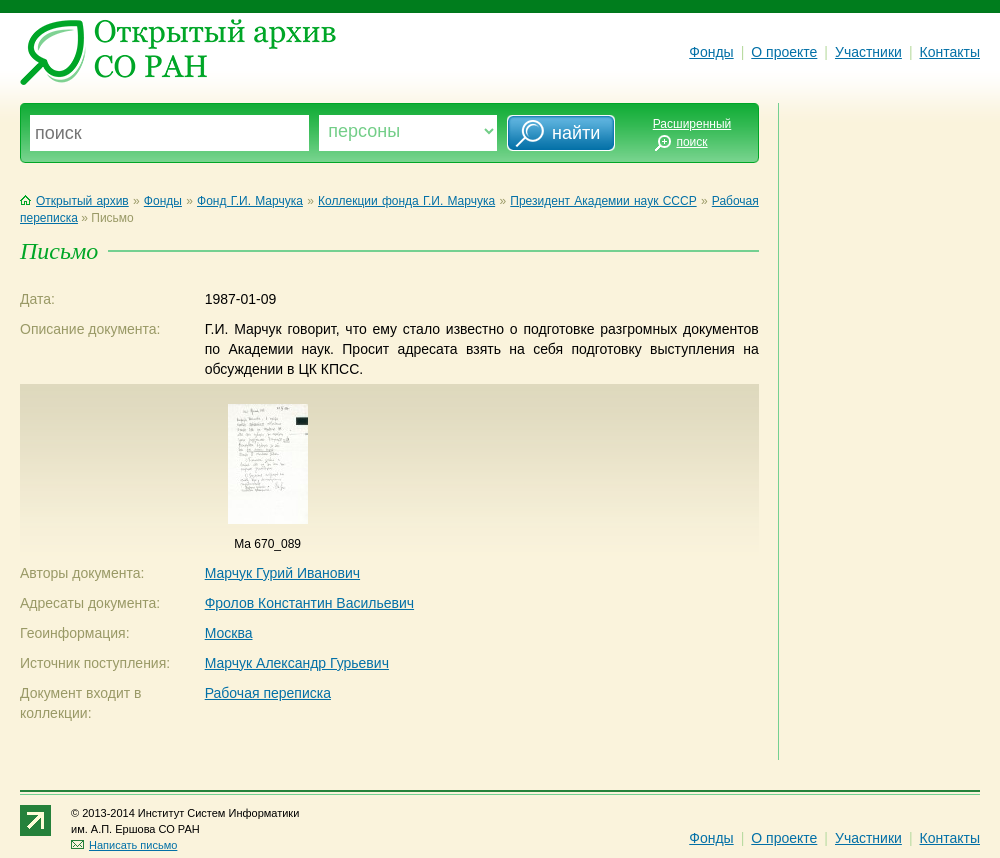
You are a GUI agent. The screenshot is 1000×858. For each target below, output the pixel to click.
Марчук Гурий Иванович (282, 573)
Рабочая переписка (268, 693)
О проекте (784, 52)
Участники (868, 52)
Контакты (950, 52)
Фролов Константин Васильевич (309, 603)
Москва (229, 633)
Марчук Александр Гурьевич (297, 663)
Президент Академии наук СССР (603, 201)
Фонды (711, 52)
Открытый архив (74, 201)
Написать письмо (124, 845)
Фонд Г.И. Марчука (250, 201)
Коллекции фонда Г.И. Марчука (406, 201)
